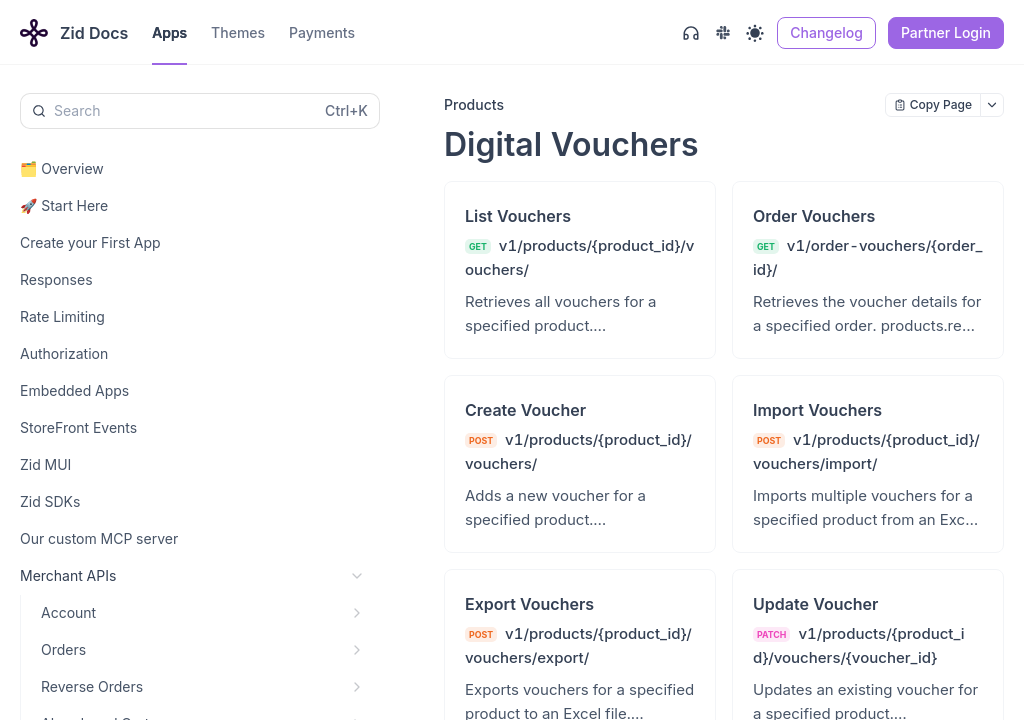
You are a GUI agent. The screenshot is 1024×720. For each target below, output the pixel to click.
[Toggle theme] (755, 33)
